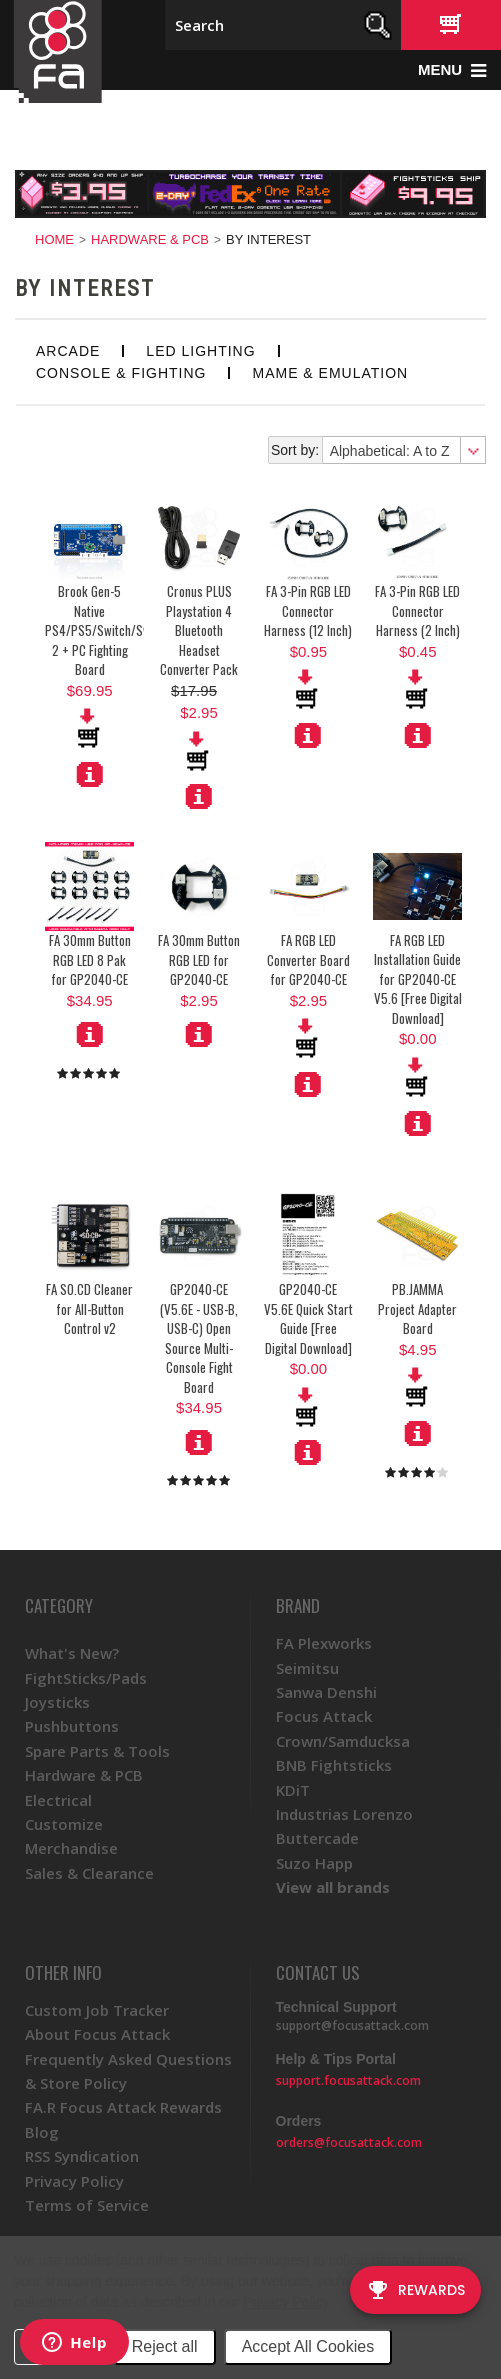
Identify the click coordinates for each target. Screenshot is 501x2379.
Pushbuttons (72, 1726)
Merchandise (71, 1848)
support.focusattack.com (348, 2080)
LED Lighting (200, 351)
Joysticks (57, 1702)
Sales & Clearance (89, 1873)
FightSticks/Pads (86, 1678)
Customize (64, 1824)
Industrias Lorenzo (344, 1814)
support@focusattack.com (352, 2025)
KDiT (293, 1790)
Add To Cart (199, 751)
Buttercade (317, 1838)
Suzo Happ (314, 1863)
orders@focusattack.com (349, 2142)
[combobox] (403, 450)
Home (54, 239)
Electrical (58, 1800)
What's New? (72, 1653)
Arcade (68, 351)
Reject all (165, 2346)
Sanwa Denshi (326, 1692)
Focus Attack (324, 1716)
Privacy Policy (285, 2302)
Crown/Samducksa (343, 1741)
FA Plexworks (324, 1643)
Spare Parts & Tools (97, 1751)
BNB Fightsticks (334, 1765)
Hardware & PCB (150, 239)
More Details (90, 774)
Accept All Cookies (308, 2346)
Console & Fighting (121, 373)
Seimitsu (307, 1668)
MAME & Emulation (330, 373)
